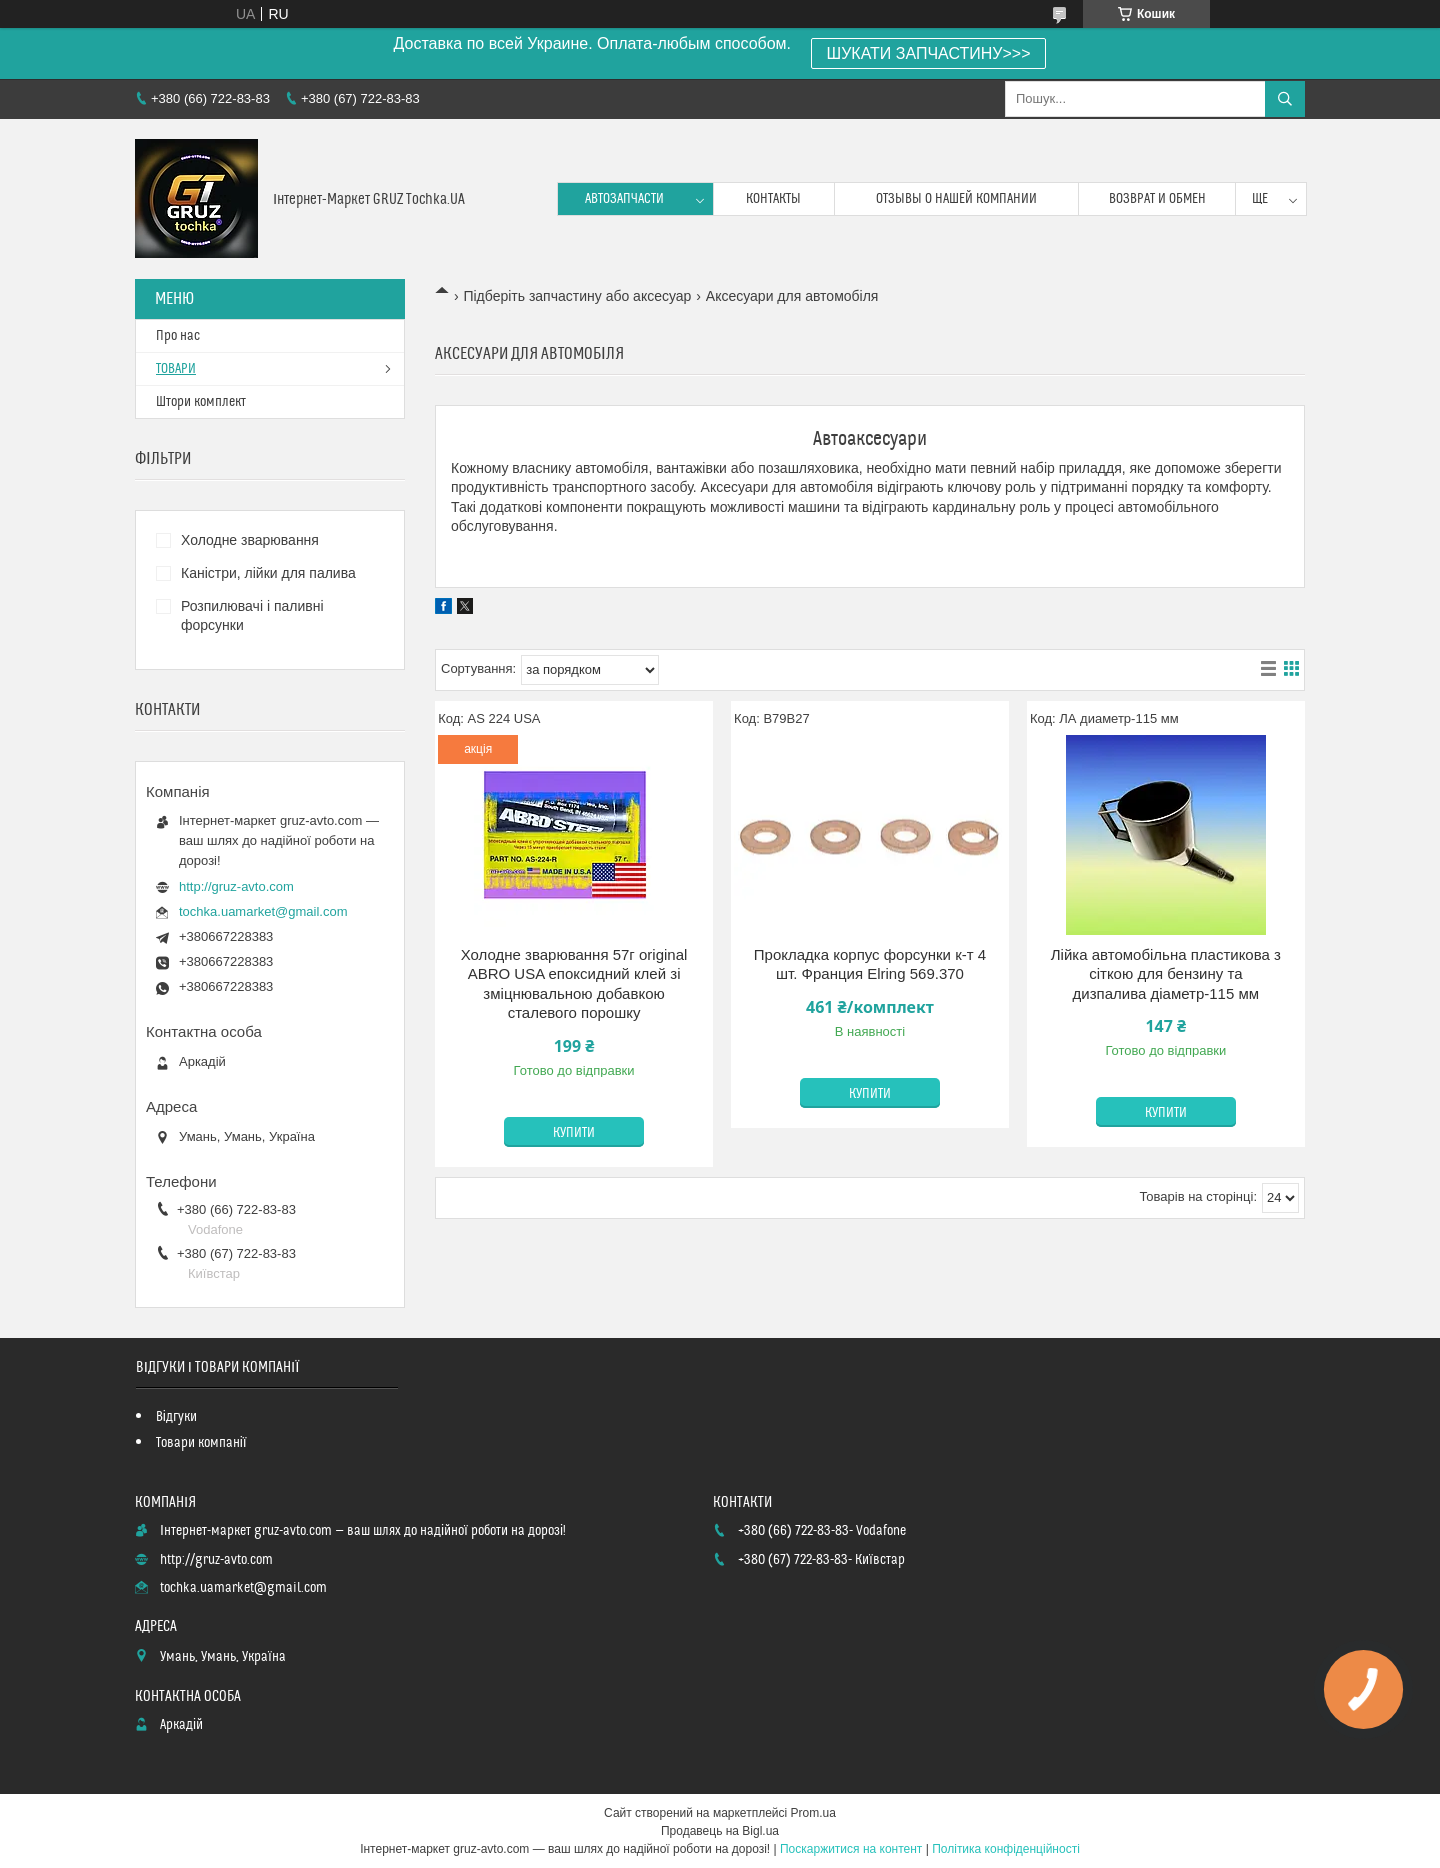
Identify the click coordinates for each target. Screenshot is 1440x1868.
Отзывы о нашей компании (956, 199)
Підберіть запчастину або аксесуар (577, 296)
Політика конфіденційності (1006, 1849)
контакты (773, 199)
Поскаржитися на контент (851, 1849)
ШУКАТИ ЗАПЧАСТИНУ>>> (929, 53)
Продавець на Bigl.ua (720, 1831)
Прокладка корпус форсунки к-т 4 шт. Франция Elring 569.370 (870, 964)
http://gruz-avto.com (236, 886)
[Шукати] (1285, 99)
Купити (574, 1133)
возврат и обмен (1157, 199)
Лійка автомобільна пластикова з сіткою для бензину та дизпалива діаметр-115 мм (1166, 974)
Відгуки (176, 1417)
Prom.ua (813, 1813)
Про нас (178, 336)
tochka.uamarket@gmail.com (263, 911)
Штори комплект (201, 402)
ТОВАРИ (176, 369)
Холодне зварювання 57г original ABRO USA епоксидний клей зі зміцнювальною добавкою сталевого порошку (574, 984)
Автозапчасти (624, 199)
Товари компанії (201, 1443)
